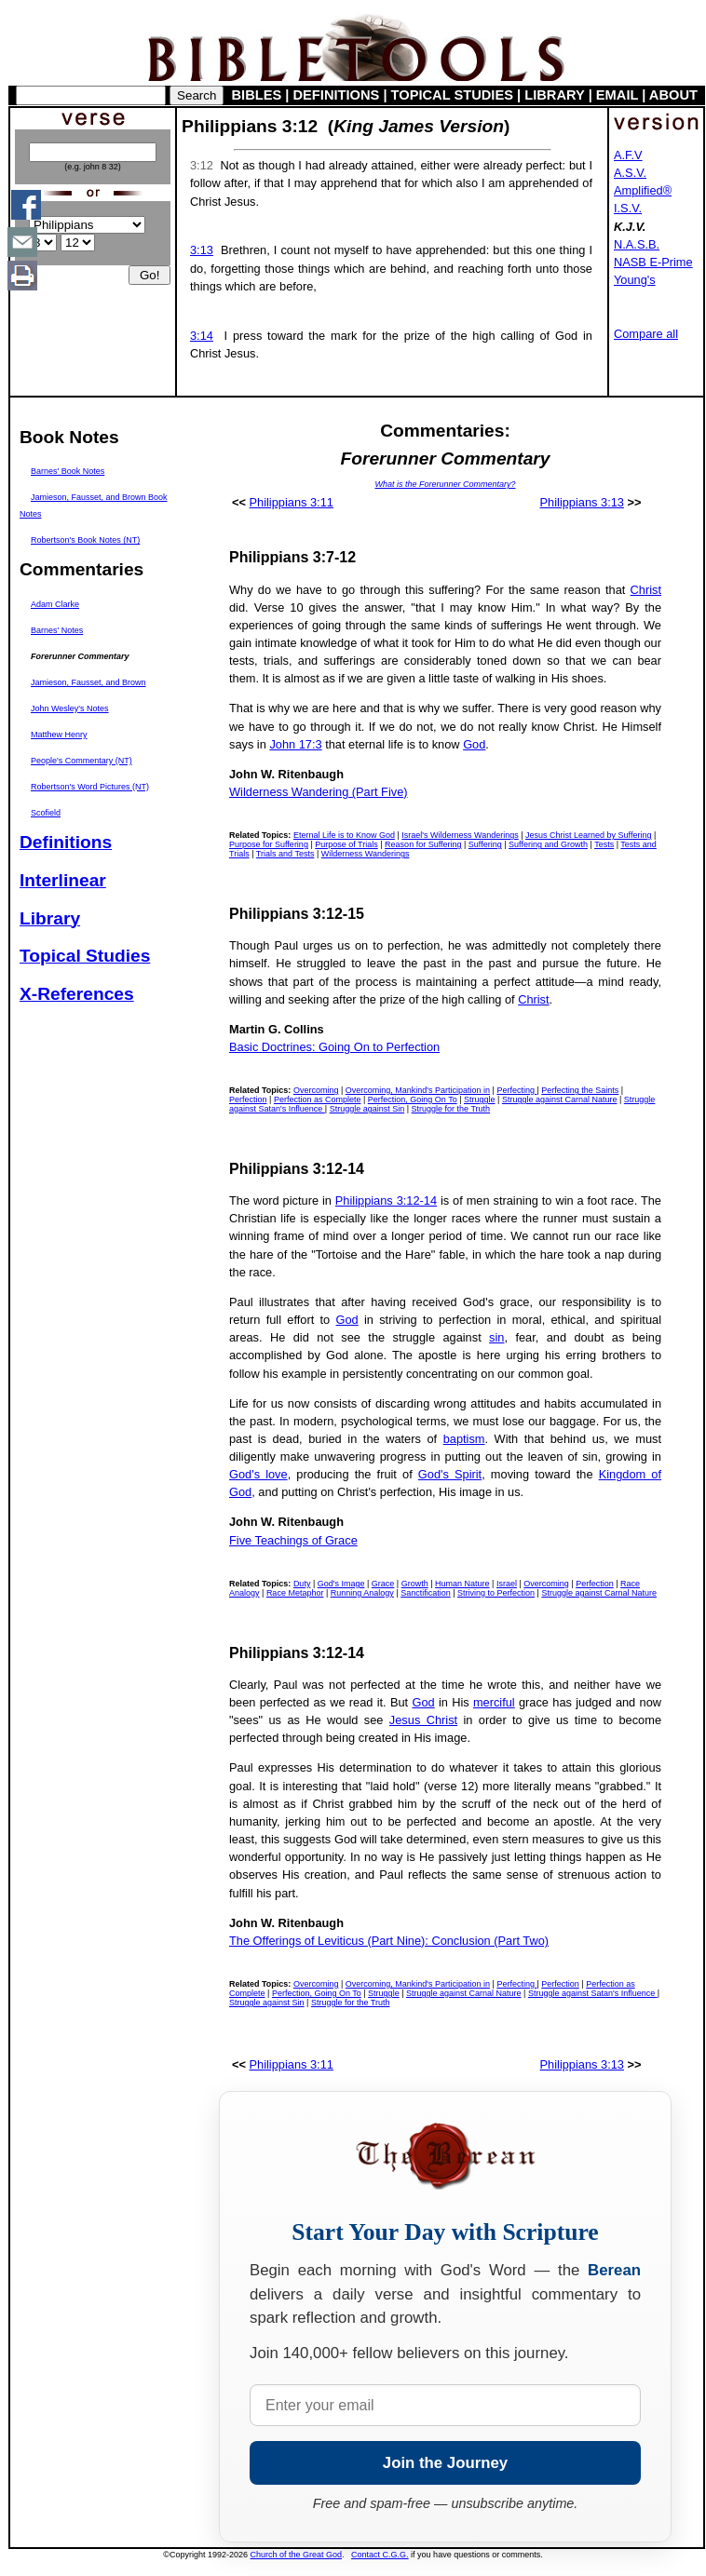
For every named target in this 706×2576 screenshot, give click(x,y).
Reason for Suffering (423, 844)
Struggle (480, 1099)
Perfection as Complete (317, 1099)
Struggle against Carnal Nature (560, 1099)
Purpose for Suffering (268, 844)
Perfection (248, 1099)
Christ (646, 590)
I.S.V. (628, 208)
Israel (506, 1583)
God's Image (341, 1583)
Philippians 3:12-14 (386, 1200)
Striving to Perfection (496, 1593)
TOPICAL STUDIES (452, 95)
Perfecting (516, 1090)
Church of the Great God (297, 2554)
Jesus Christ (423, 1720)
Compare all (646, 334)
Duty (302, 1583)
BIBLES (257, 95)
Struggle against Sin (367, 1108)
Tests (604, 844)
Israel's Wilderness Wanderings (459, 835)
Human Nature (462, 1583)
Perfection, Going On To (412, 1099)
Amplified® (643, 190)
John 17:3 (295, 744)
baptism (464, 1439)
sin (496, 1337)
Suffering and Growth (548, 844)
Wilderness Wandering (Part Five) (318, 792)
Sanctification (426, 1593)
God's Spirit (450, 1474)
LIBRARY (554, 95)
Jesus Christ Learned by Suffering (588, 835)
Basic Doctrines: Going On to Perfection (334, 1047)
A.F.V (628, 155)
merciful (494, 1702)
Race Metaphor (295, 1593)
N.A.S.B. (636, 244)
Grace (383, 1583)
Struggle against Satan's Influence (593, 1993)
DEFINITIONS (336, 95)
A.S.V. (630, 173)
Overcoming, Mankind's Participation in (418, 1090)
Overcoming (316, 1090)
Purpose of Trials (346, 844)
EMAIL (617, 95)
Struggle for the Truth (451, 1108)
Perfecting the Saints (579, 1090)
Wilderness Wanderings (365, 853)
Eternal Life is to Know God (344, 835)
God (474, 744)
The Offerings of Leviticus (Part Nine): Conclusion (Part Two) (389, 1941)
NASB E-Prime (653, 262)
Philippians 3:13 (582, 502)
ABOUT (673, 95)
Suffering (485, 844)
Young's (635, 280)
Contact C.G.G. (380, 2554)
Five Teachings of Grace (293, 1540)
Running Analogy (362, 1593)
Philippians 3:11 (291, 502)
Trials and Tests (285, 853)
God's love (258, 1474)
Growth (414, 1583)
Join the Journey (445, 2463)
